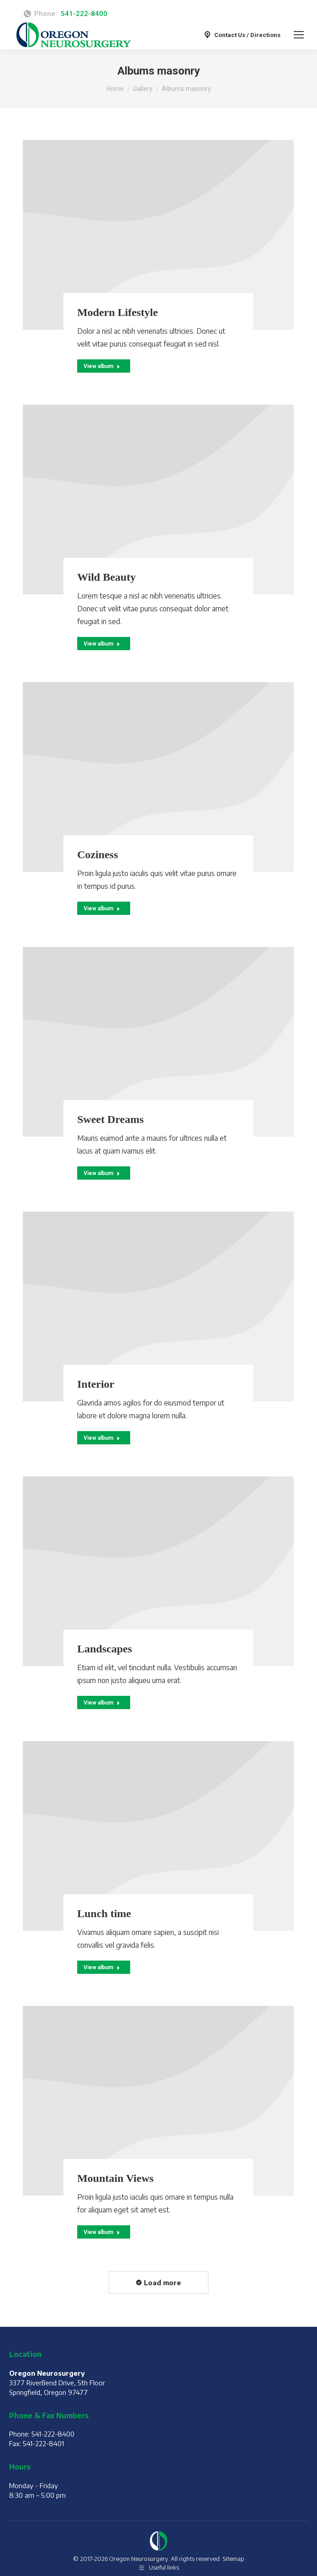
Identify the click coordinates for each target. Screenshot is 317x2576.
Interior (95, 1384)
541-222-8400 (84, 14)
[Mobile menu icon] (299, 35)
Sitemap (233, 2558)
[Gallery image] (158, 235)
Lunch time (104, 1913)
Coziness (97, 854)
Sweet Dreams (110, 1119)
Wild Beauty (106, 577)
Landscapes (104, 1649)
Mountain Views (115, 2178)
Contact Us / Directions (241, 34)
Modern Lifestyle (117, 312)
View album (102, 366)
